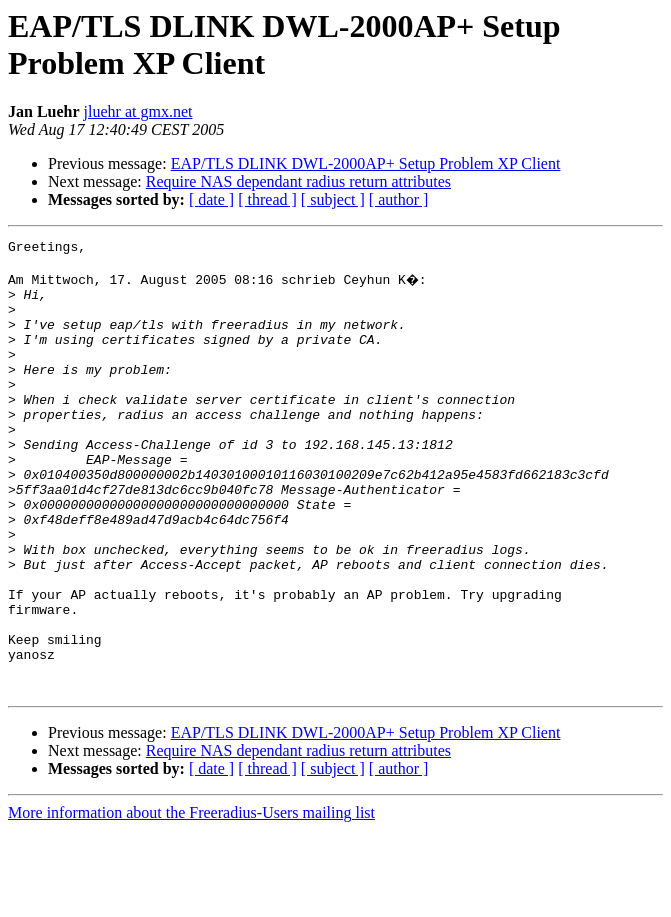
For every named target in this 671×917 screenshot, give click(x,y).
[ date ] (211, 199)
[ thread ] (267, 199)
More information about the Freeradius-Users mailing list (191, 899)
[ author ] (399, 199)
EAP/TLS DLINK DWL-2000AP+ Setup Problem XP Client (366, 163)
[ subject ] (333, 199)
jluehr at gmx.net (138, 111)
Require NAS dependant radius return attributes (298, 181)
